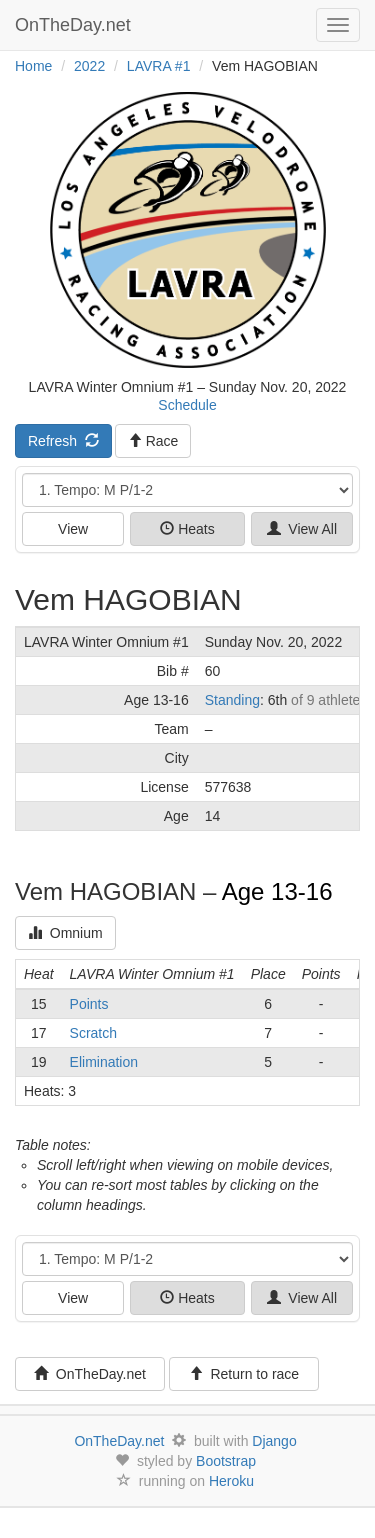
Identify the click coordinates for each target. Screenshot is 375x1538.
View (73, 529)
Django (274, 1441)
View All (302, 529)
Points (89, 1004)
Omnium (65, 933)
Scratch (93, 1033)
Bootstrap (226, 1461)
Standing (232, 700)
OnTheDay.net (75, 25)
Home (33, 66)
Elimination (104, 1062)
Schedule (187, 405)
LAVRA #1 (159, 66)
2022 (89, 66)
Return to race (244, 1374)
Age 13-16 (277, 891)
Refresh (63, 441)
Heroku (231, 1481)
